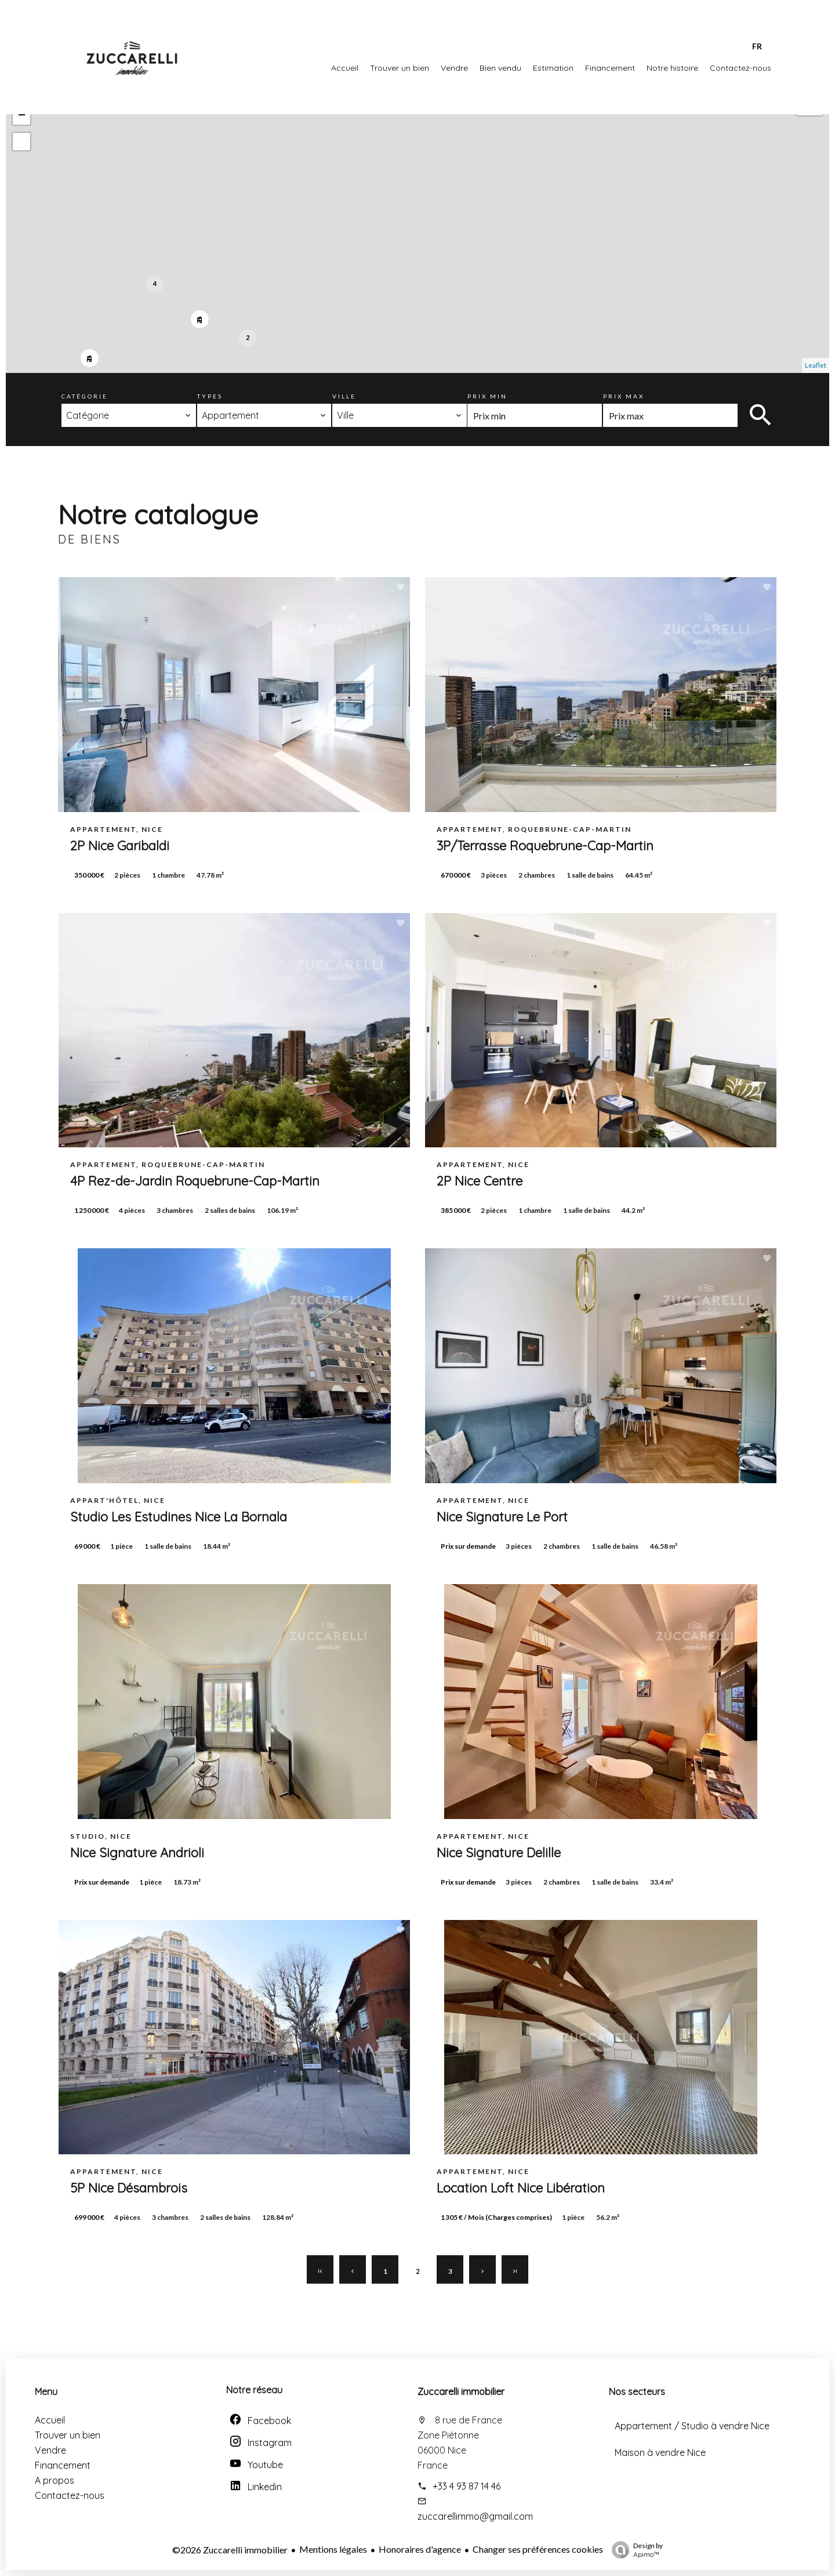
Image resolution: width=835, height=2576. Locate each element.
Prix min (487, 396)
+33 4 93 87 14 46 (466, 2486)
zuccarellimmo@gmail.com (475, 2516)
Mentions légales (333, 2549)
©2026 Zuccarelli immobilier (230, 2549)
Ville (344, 396)
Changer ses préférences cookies (538, 2549)
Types (210, 396)
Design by (634, 2550)
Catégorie (84, 396)
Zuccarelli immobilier (461, 2391)
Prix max (623, 396)
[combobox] (128, 415)
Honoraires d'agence (420, 2549)
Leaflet (815, 365)
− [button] (22, 116)
